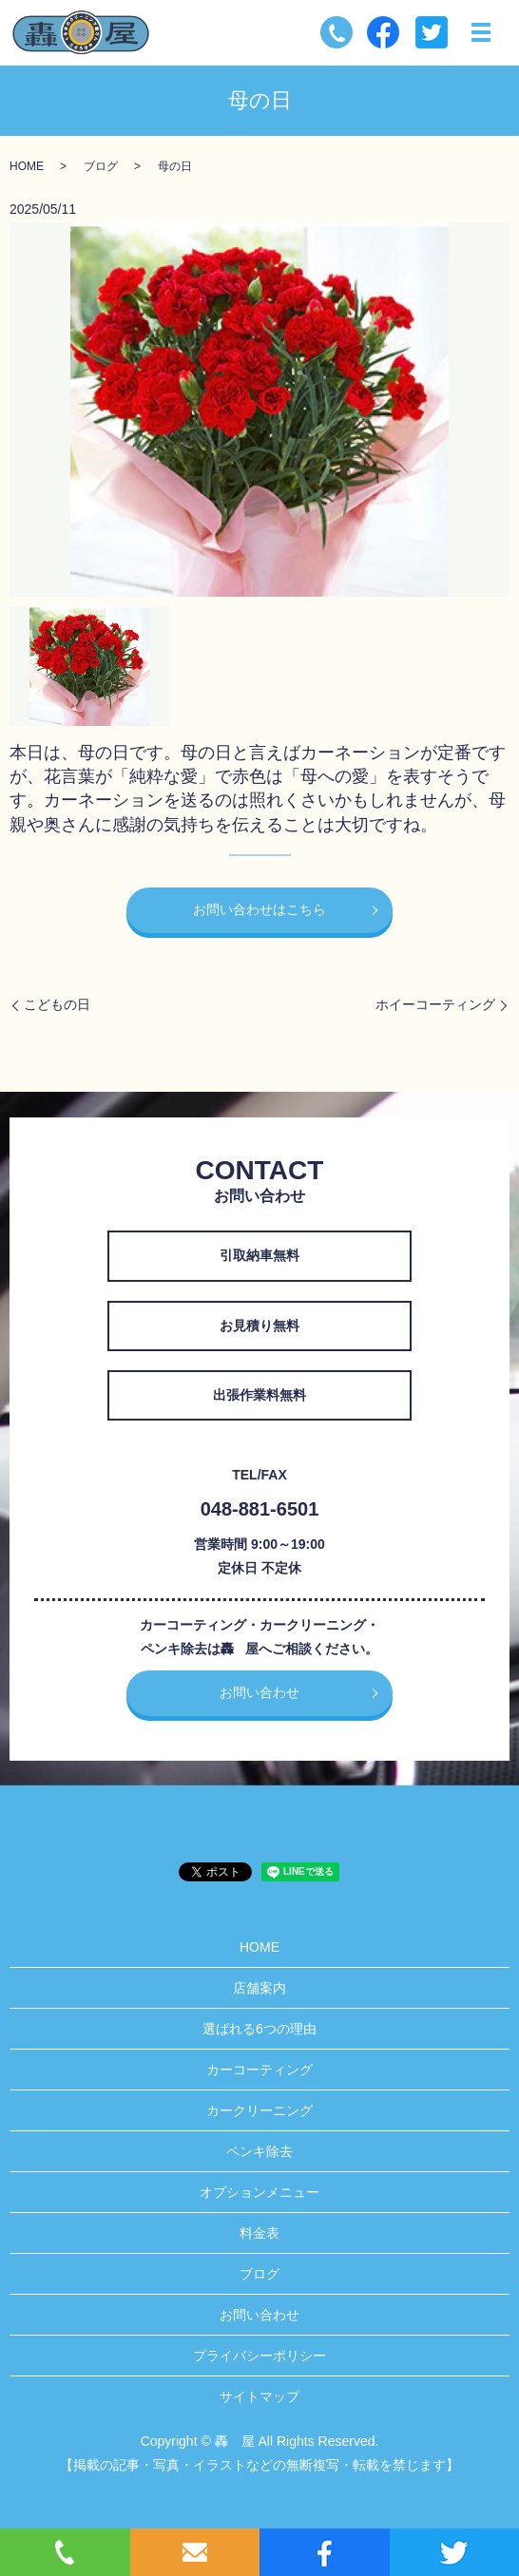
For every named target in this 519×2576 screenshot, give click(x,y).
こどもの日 (57, 1004)
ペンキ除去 (259, 2151)
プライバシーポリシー (259, 2355)
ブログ (101, 166)
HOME (27, 166)
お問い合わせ (259, 1692)
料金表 (259, 2233)
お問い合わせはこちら (259, 909)
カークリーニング (259, 2110)
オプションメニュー (259, 2192)
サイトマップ (259, 2396)
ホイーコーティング (435, 1004)
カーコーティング (259, 2069)
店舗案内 (259, 1987)
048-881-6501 (260, 1508)
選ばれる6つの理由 (259, 2028)
